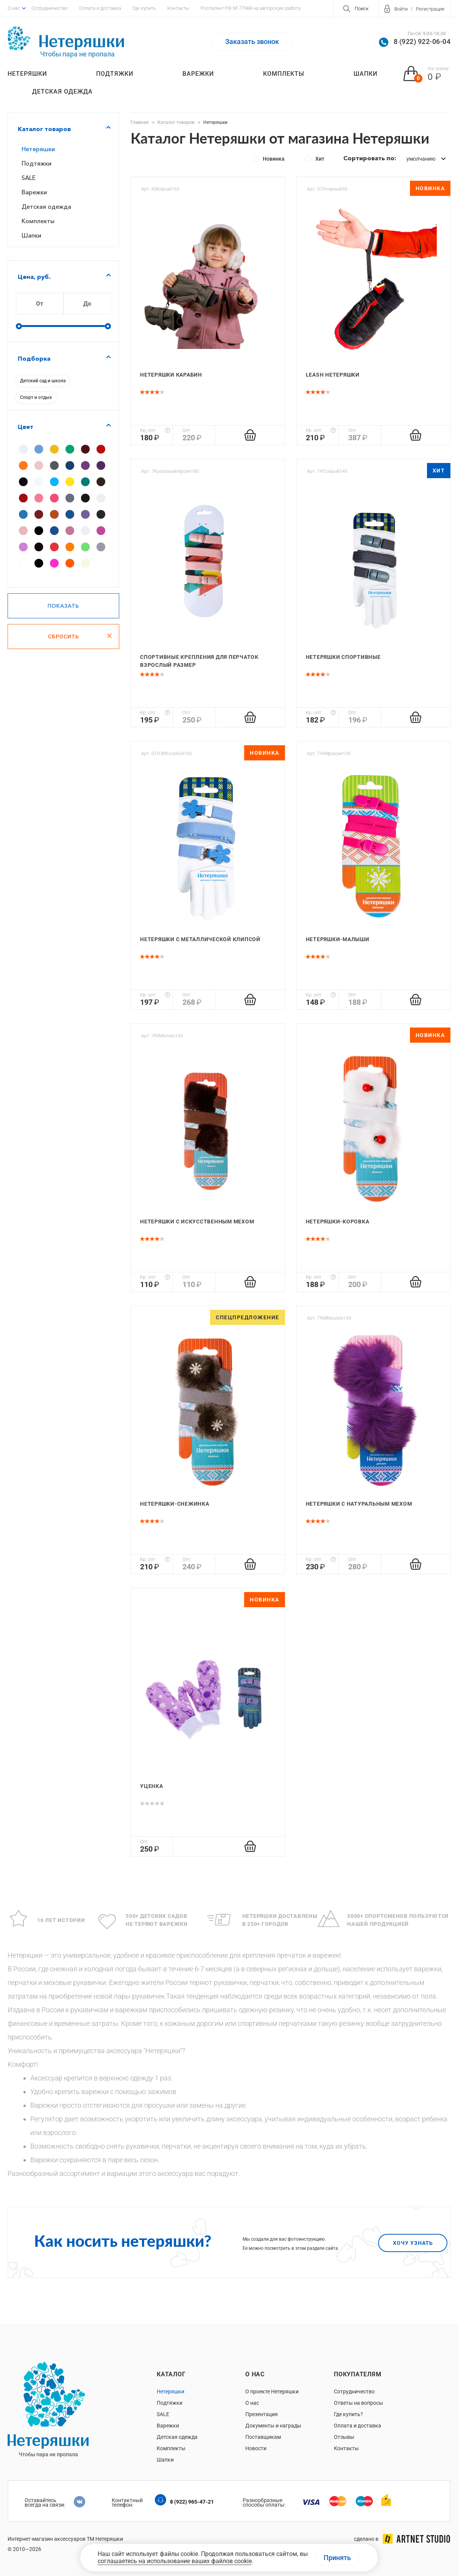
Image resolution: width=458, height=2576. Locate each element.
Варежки (198, 73)
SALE (29, 177)
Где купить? (348, 2414)
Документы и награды (273, 2426)
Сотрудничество (49, 8)
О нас (14, 8)
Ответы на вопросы (358, 2403)
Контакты (178, 8)
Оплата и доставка (100, 8)
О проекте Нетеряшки (272, 2391)
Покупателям (357, 2374)
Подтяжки (114, 73)
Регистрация (430, 9)
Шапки (365, 73)
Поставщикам (263, 2437)
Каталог (171, 2374)
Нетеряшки (27, 73)
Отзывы (344, 2437)
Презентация (261, 2414)
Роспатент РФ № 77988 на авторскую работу (251, 8)
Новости (255, 2448)
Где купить (144, 8)
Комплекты (283, 73)
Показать (63, 605)
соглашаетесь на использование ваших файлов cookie (175, 2561)
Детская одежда (62, 91)
